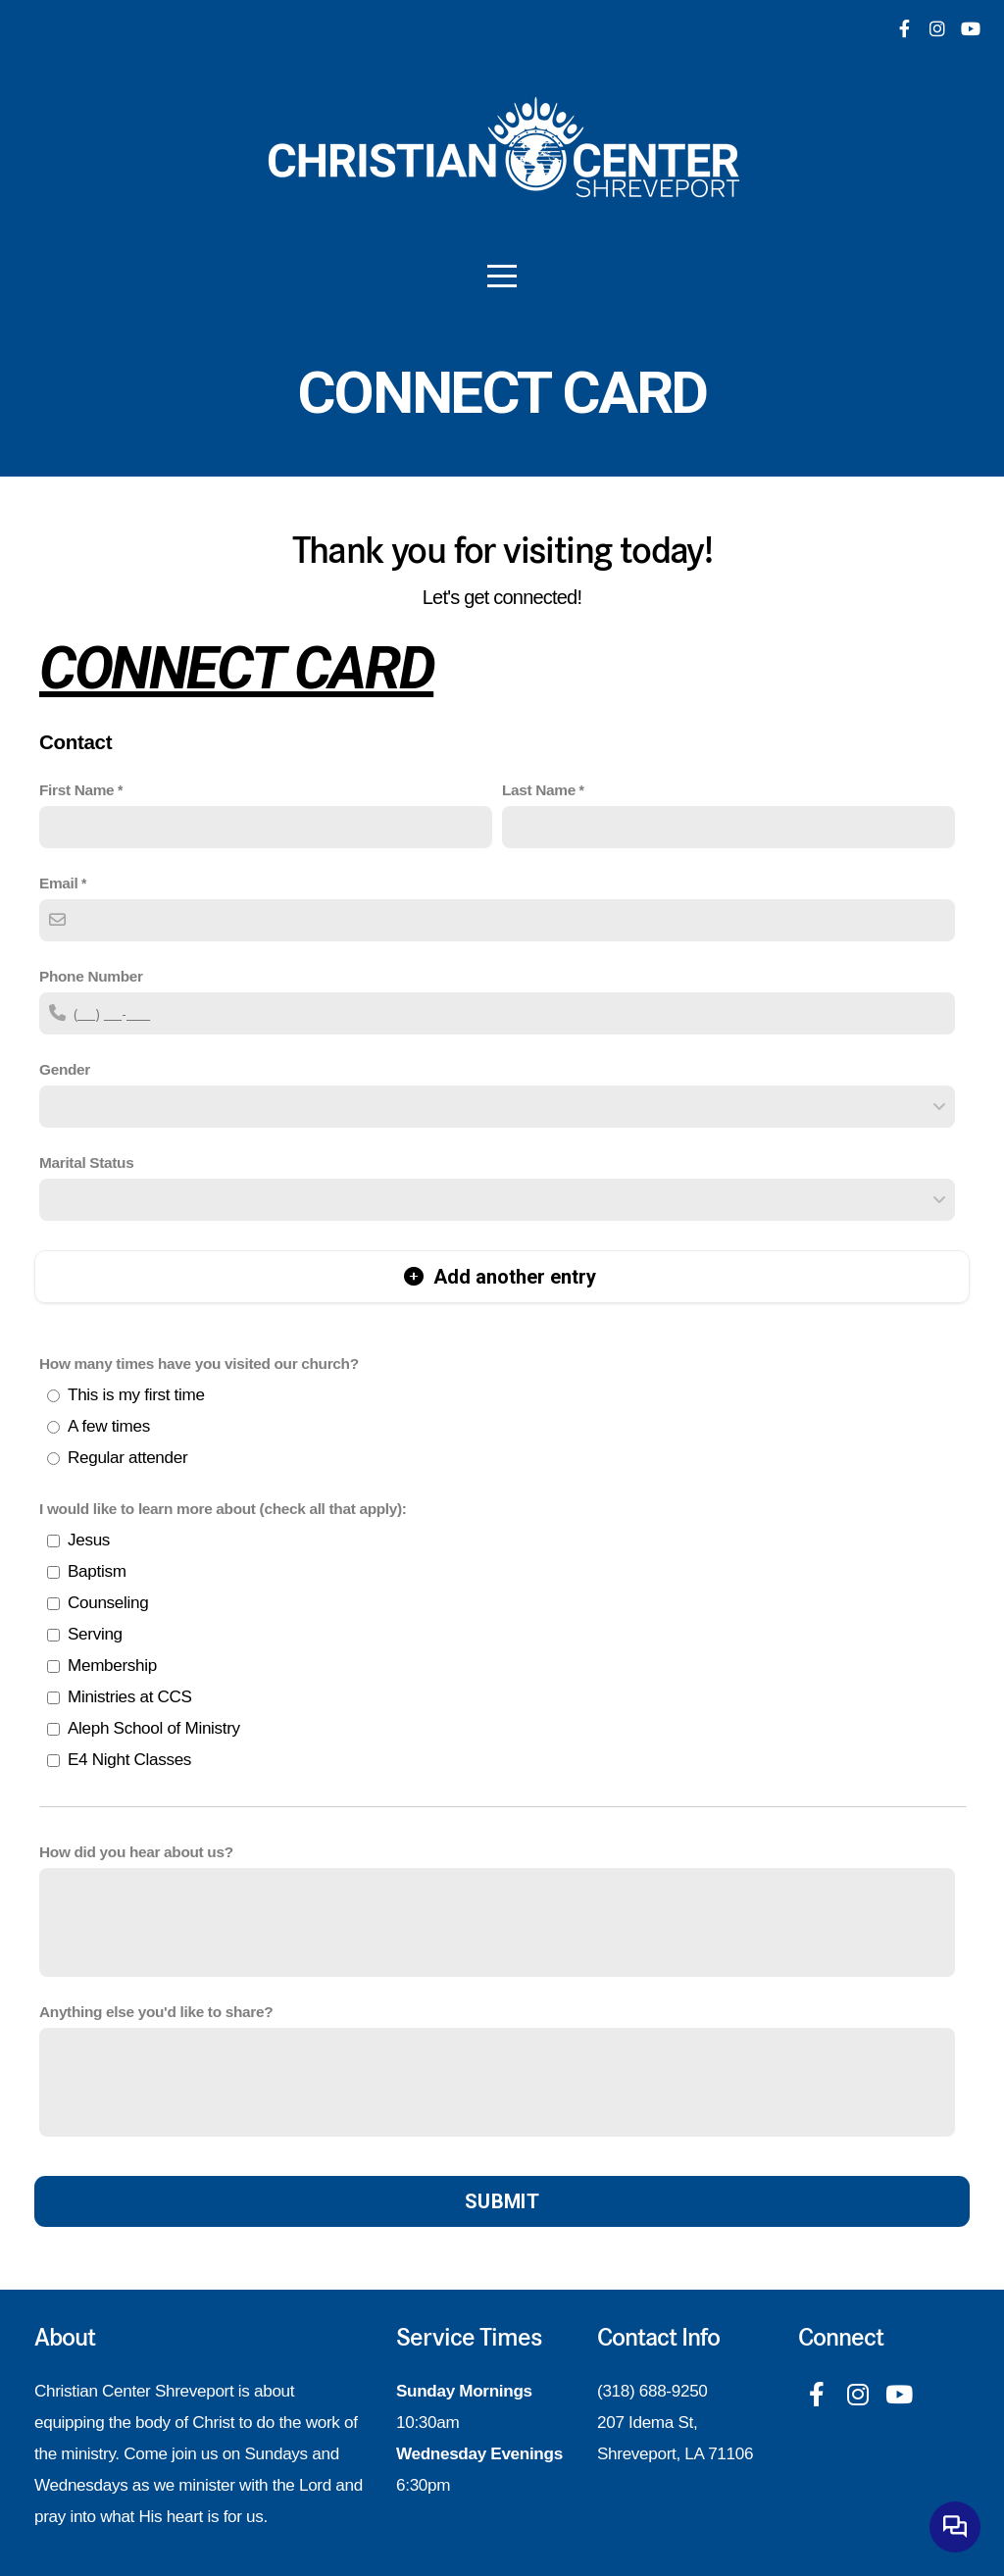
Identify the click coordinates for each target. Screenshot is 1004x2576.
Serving (95, 1634)
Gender (64, 1069)
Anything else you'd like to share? (156, 2011)
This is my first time (136, 1395)
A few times (109, 1426)
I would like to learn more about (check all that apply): (223, 1508)
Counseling (108, 1602)
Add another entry (500, 1276)
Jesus (89, 1540)
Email (58, 883)
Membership (112, 1665)
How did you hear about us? (136, 1852)
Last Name (539, 790)
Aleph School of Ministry (154, 1728)
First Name (76, 790)
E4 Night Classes (129, 1759)
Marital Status (86, 1162)
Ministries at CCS (130, 1697)
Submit (502, 2201)
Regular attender (127, 1457)
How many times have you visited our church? (199, 1363)
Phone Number (91, 976)
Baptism (97, 1571)
